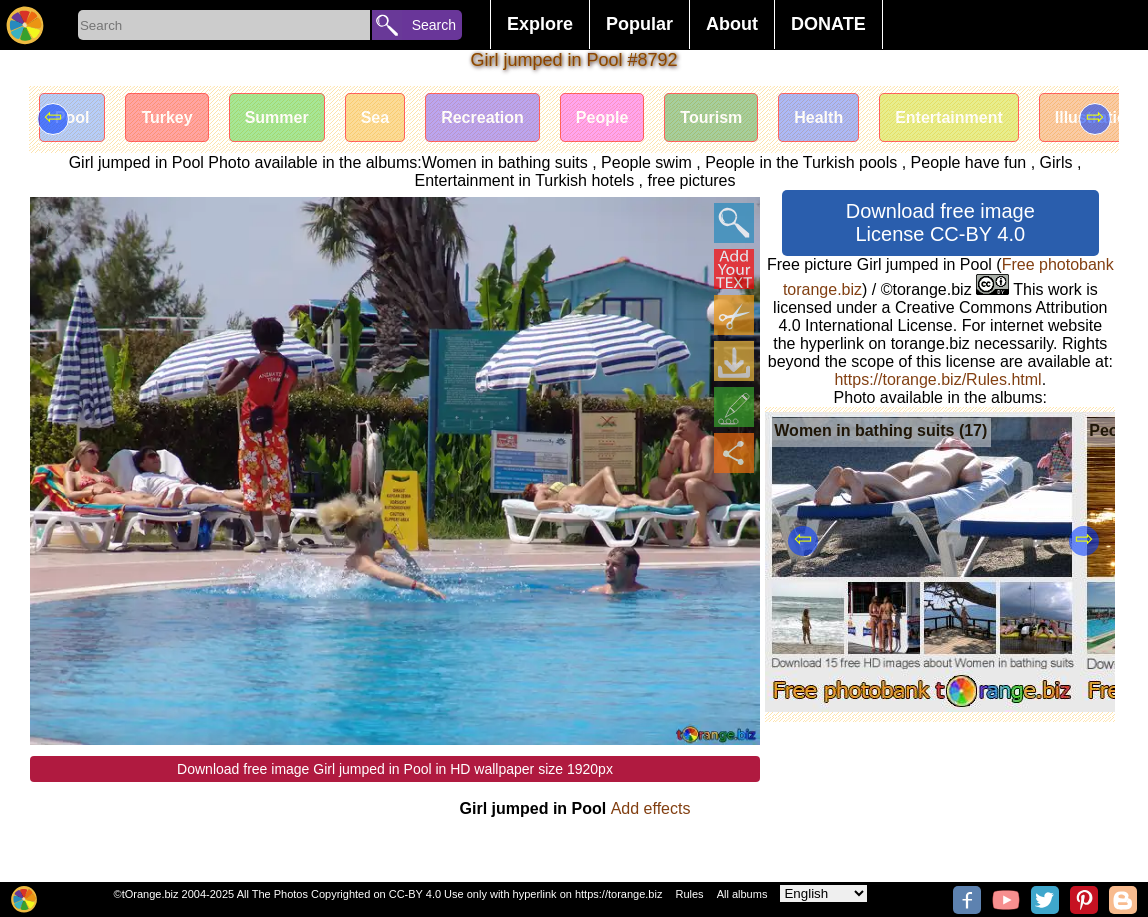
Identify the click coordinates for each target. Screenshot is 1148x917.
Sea (375, 117)
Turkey (166, 117)
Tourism (711, 117)
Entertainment (949, 117)
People (602, 117)
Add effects (651, 808)
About (732, 24)
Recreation (482, 117)
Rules (689, 894)
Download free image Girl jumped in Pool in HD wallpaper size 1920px (395, 769)
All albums (742, 894)
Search (434, 25)
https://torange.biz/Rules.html (937, 379)
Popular (639, 24)
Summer (277, 117)
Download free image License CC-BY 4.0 (940, 222)
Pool (72, 117)
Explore (540, 24)
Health (818, 117)
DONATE (828, 24)
